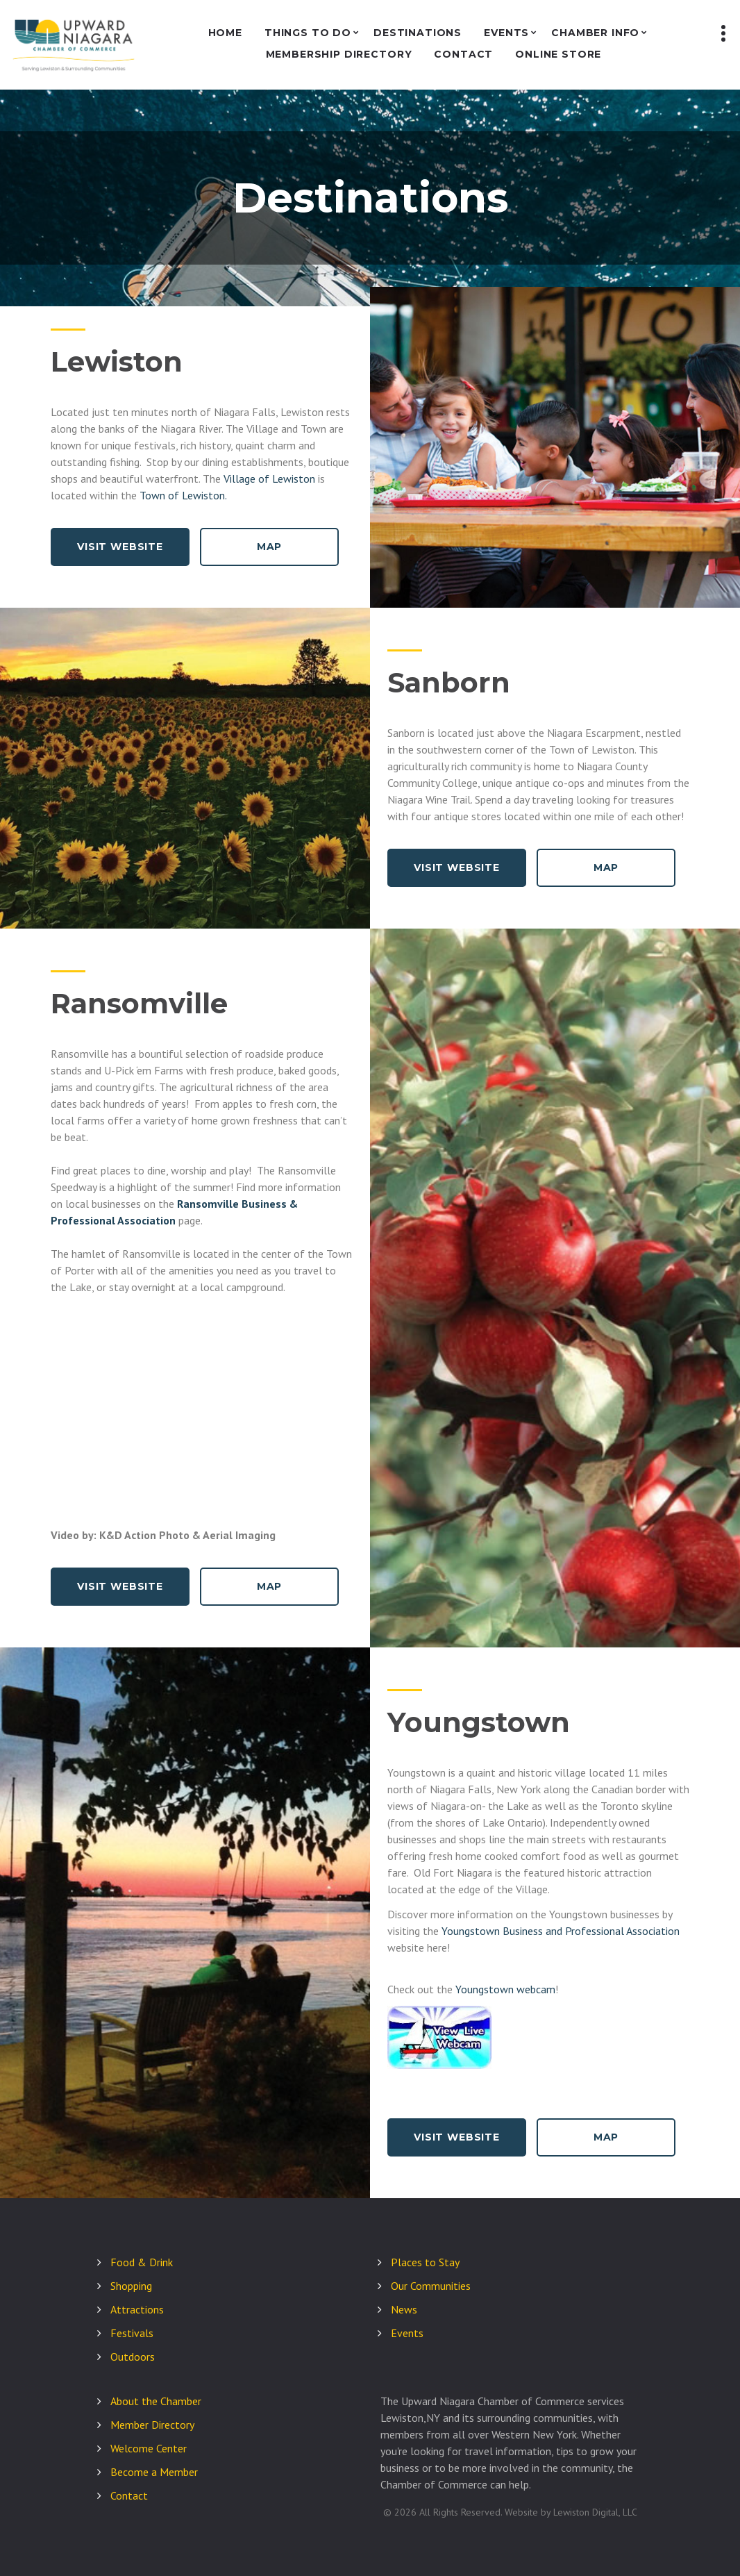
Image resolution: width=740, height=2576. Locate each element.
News (404, 2309)
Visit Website (120, 546)
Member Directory (152, 2425)
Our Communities (431, 2286)
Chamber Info (595, 33)
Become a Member (154, 2472)
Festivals (131, 2333)
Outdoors (132, 2356)
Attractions (137, 2309)
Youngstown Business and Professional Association (561, 1931)
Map (270, 546)
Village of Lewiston (269, 478)
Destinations (417, 33)
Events (506, 33)
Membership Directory (339, 54)
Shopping (131, 2286)
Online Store (558, 54)
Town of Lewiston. (183, 495)
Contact (463, 54)
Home (225, 33)
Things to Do (307, 33)
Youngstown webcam (505, 1989)
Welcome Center (148, 2448)
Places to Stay (425, 2262)
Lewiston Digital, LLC (595, 2512)
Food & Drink (141, 2262)
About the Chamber (155, 2401)
